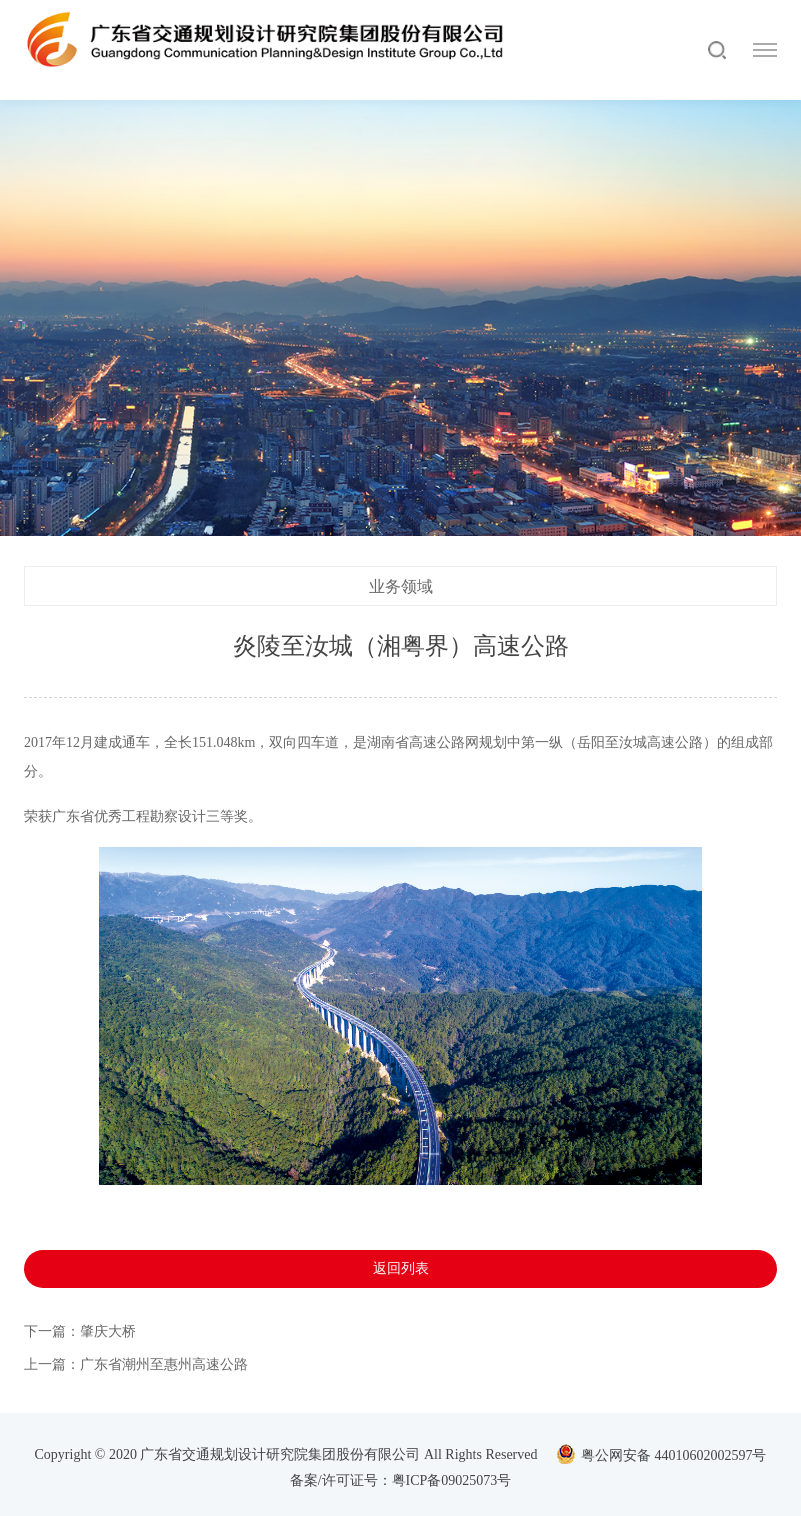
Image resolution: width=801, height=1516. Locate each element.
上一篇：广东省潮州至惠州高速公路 (136, 1364)
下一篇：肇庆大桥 (80, 1331)
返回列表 (401, 1268)
